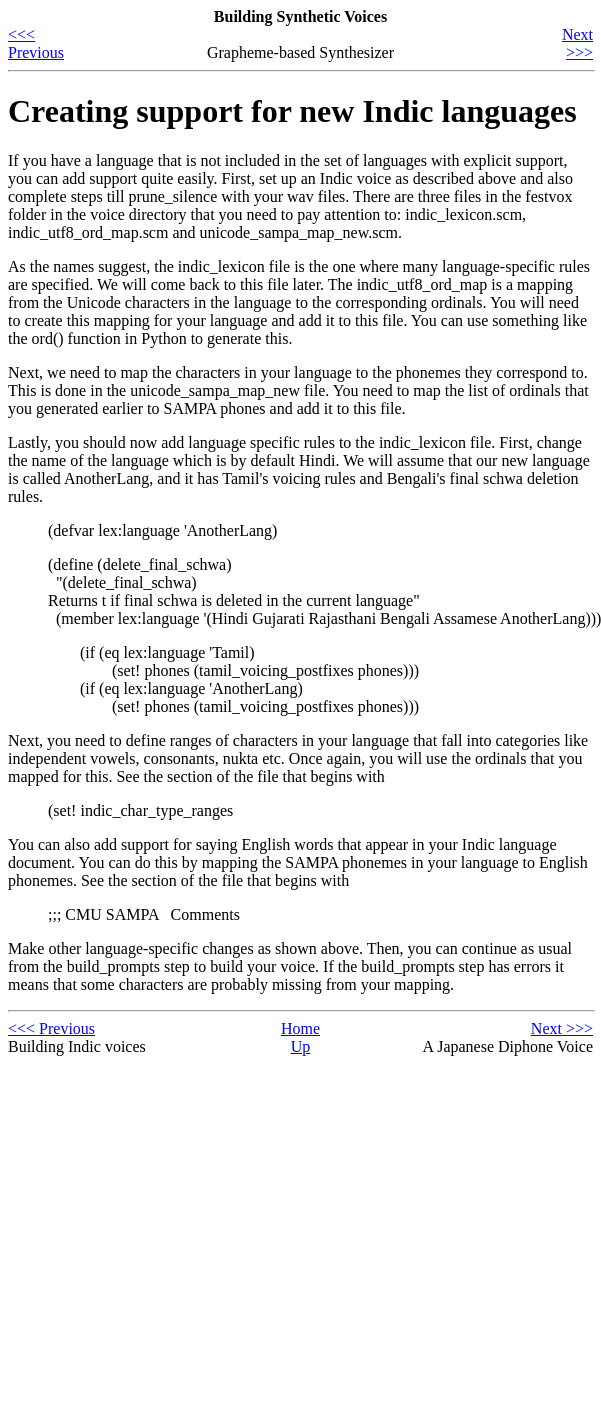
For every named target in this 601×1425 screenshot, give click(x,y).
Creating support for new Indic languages (292, 111)
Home (300, 1028)
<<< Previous (36, 43)
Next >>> (577, 43)
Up (301, 1046)
